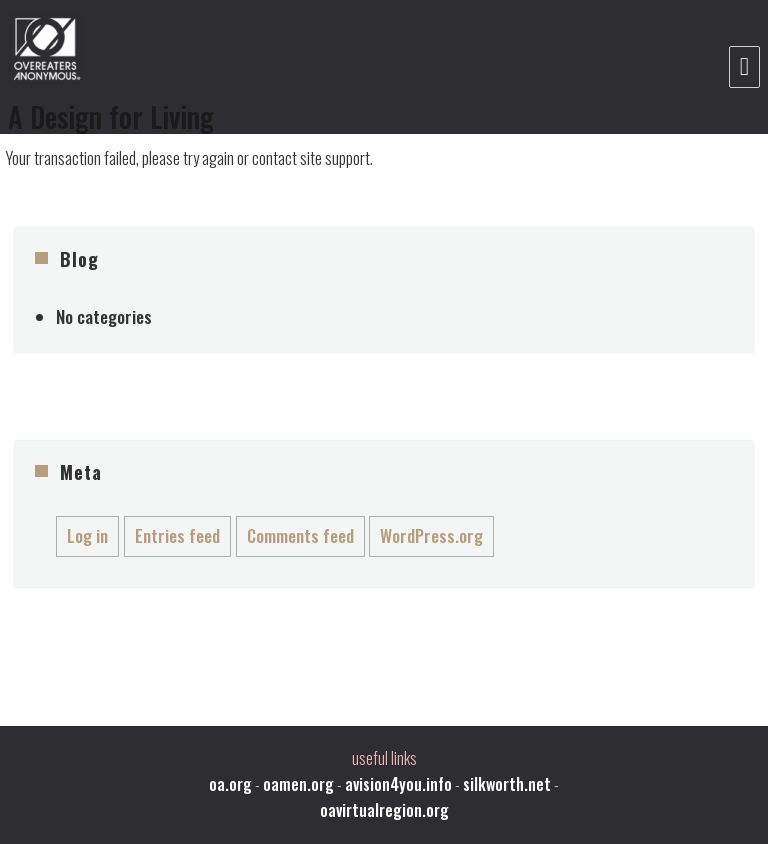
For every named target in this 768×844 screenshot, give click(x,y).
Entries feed (177, 535)
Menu (744, 67)
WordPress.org (431, 535)
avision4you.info (398, 784)
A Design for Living (111, 116)
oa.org (230, 784)
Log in (87, 535)
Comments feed (300, 535)
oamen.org (298, 784)
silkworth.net (507, 784)
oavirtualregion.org (384, 810)
